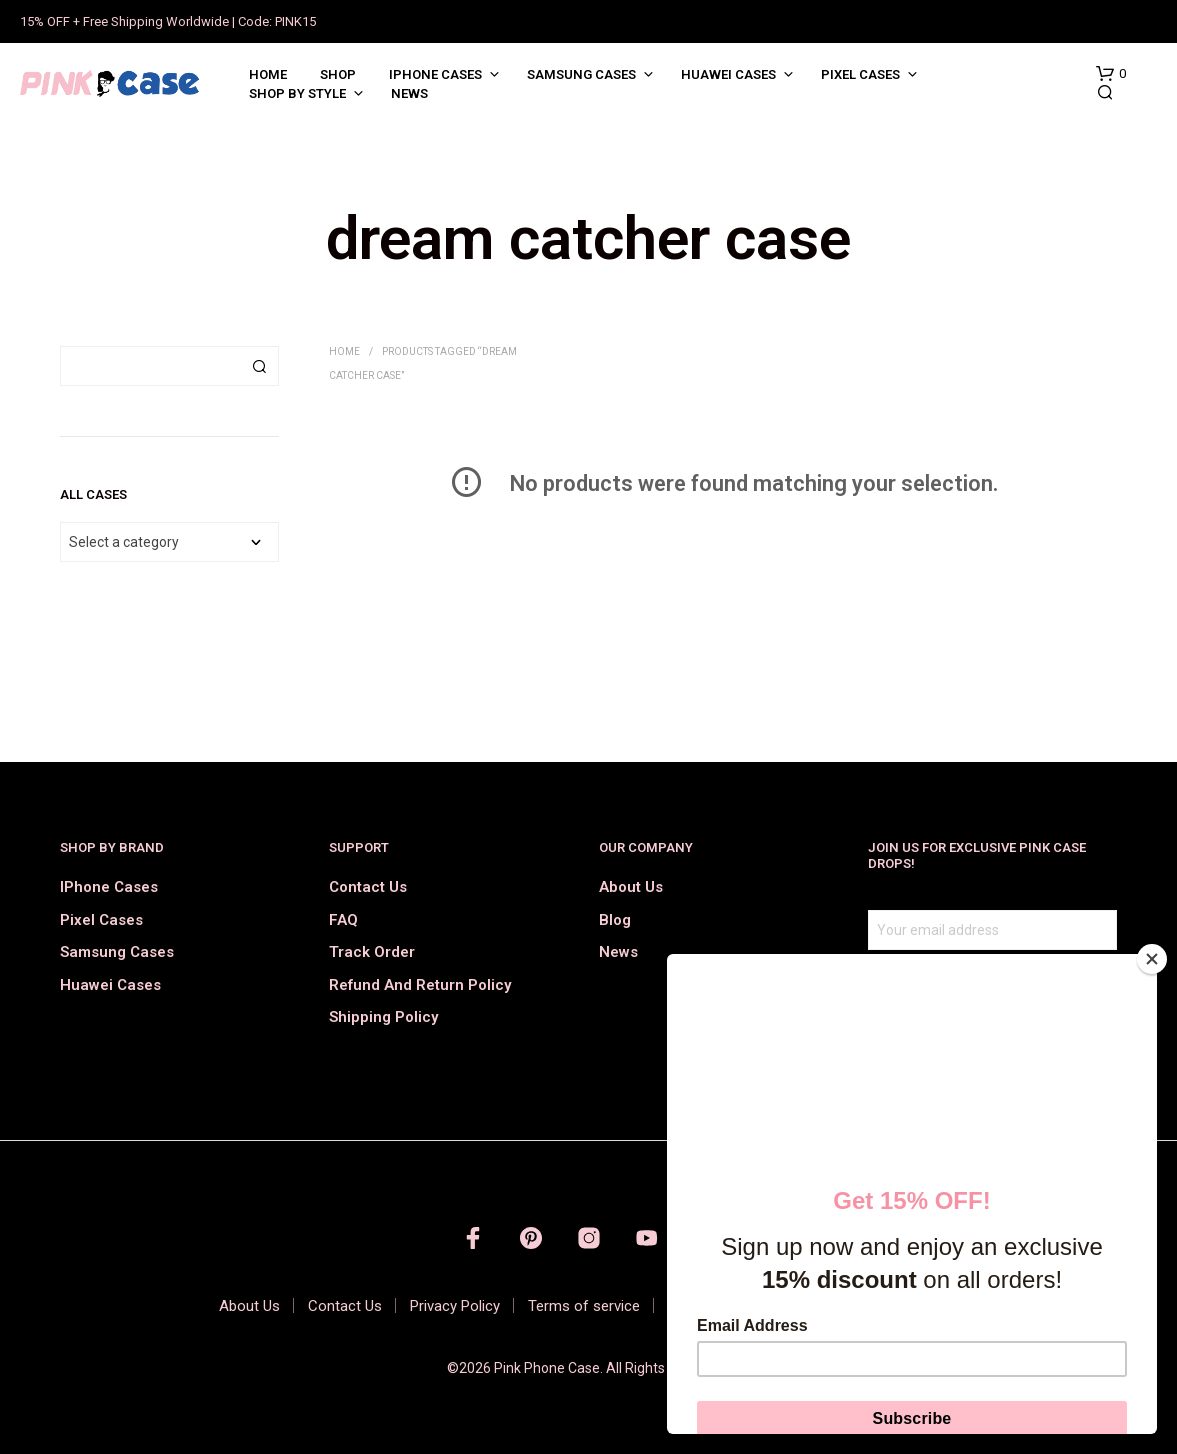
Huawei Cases (728, 74)
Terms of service (584, 1306)
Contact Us (368, 887)
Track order (372, 952)
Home (268, 74)
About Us (631, 887)
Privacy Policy (455, 1306)
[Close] (1152, 959)
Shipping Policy (383, 1017)
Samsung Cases (581, 74)
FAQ (343, 920)
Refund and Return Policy (420, 985)
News (409, 93)
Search (259, 366)
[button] (1111, 74)
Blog (615, 920)
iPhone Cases (435, 74)
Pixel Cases (860, 74)
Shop (338, 74)
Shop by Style (297, 93)
